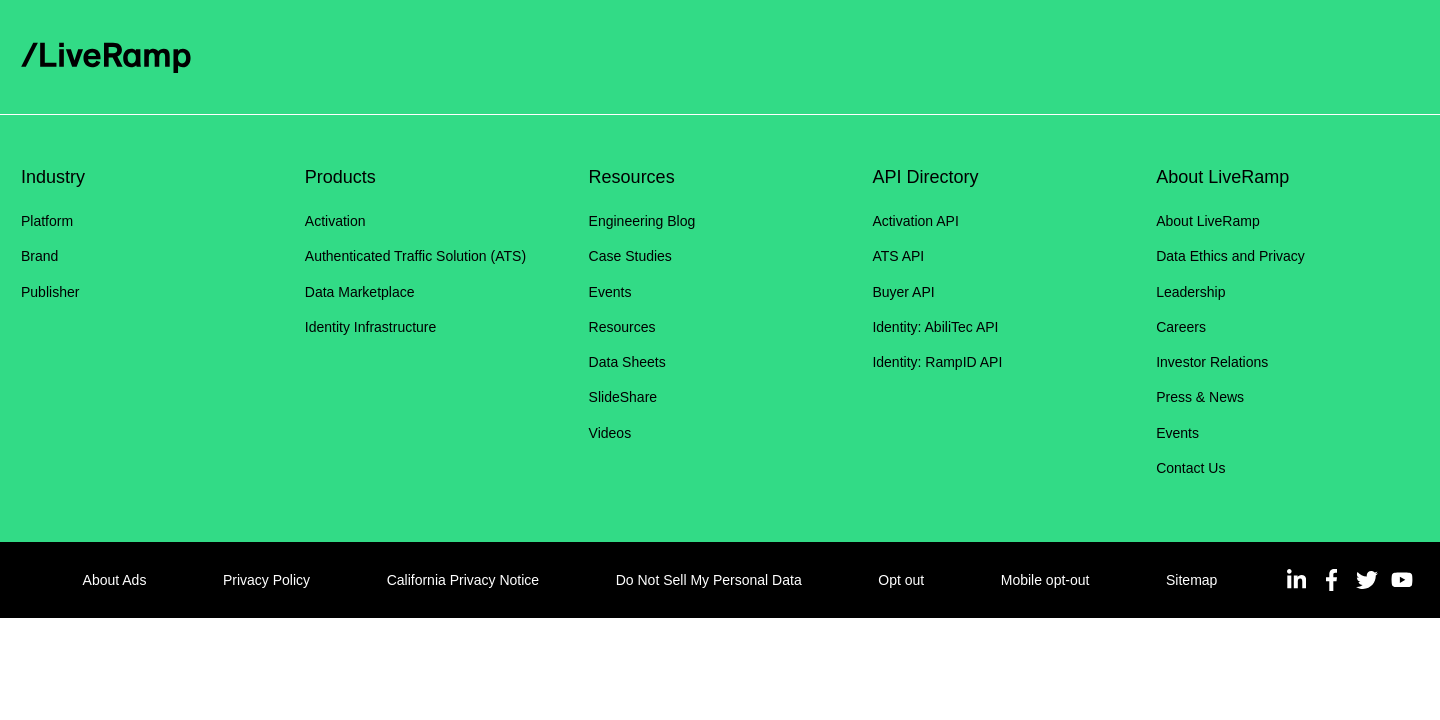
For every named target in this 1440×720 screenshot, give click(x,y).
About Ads (115, 580)
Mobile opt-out (1045, 580)
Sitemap (1191, 580)
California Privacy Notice (463, 580)
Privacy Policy (266, 580)
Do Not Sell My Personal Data (709, 580)
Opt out (901, 580)
